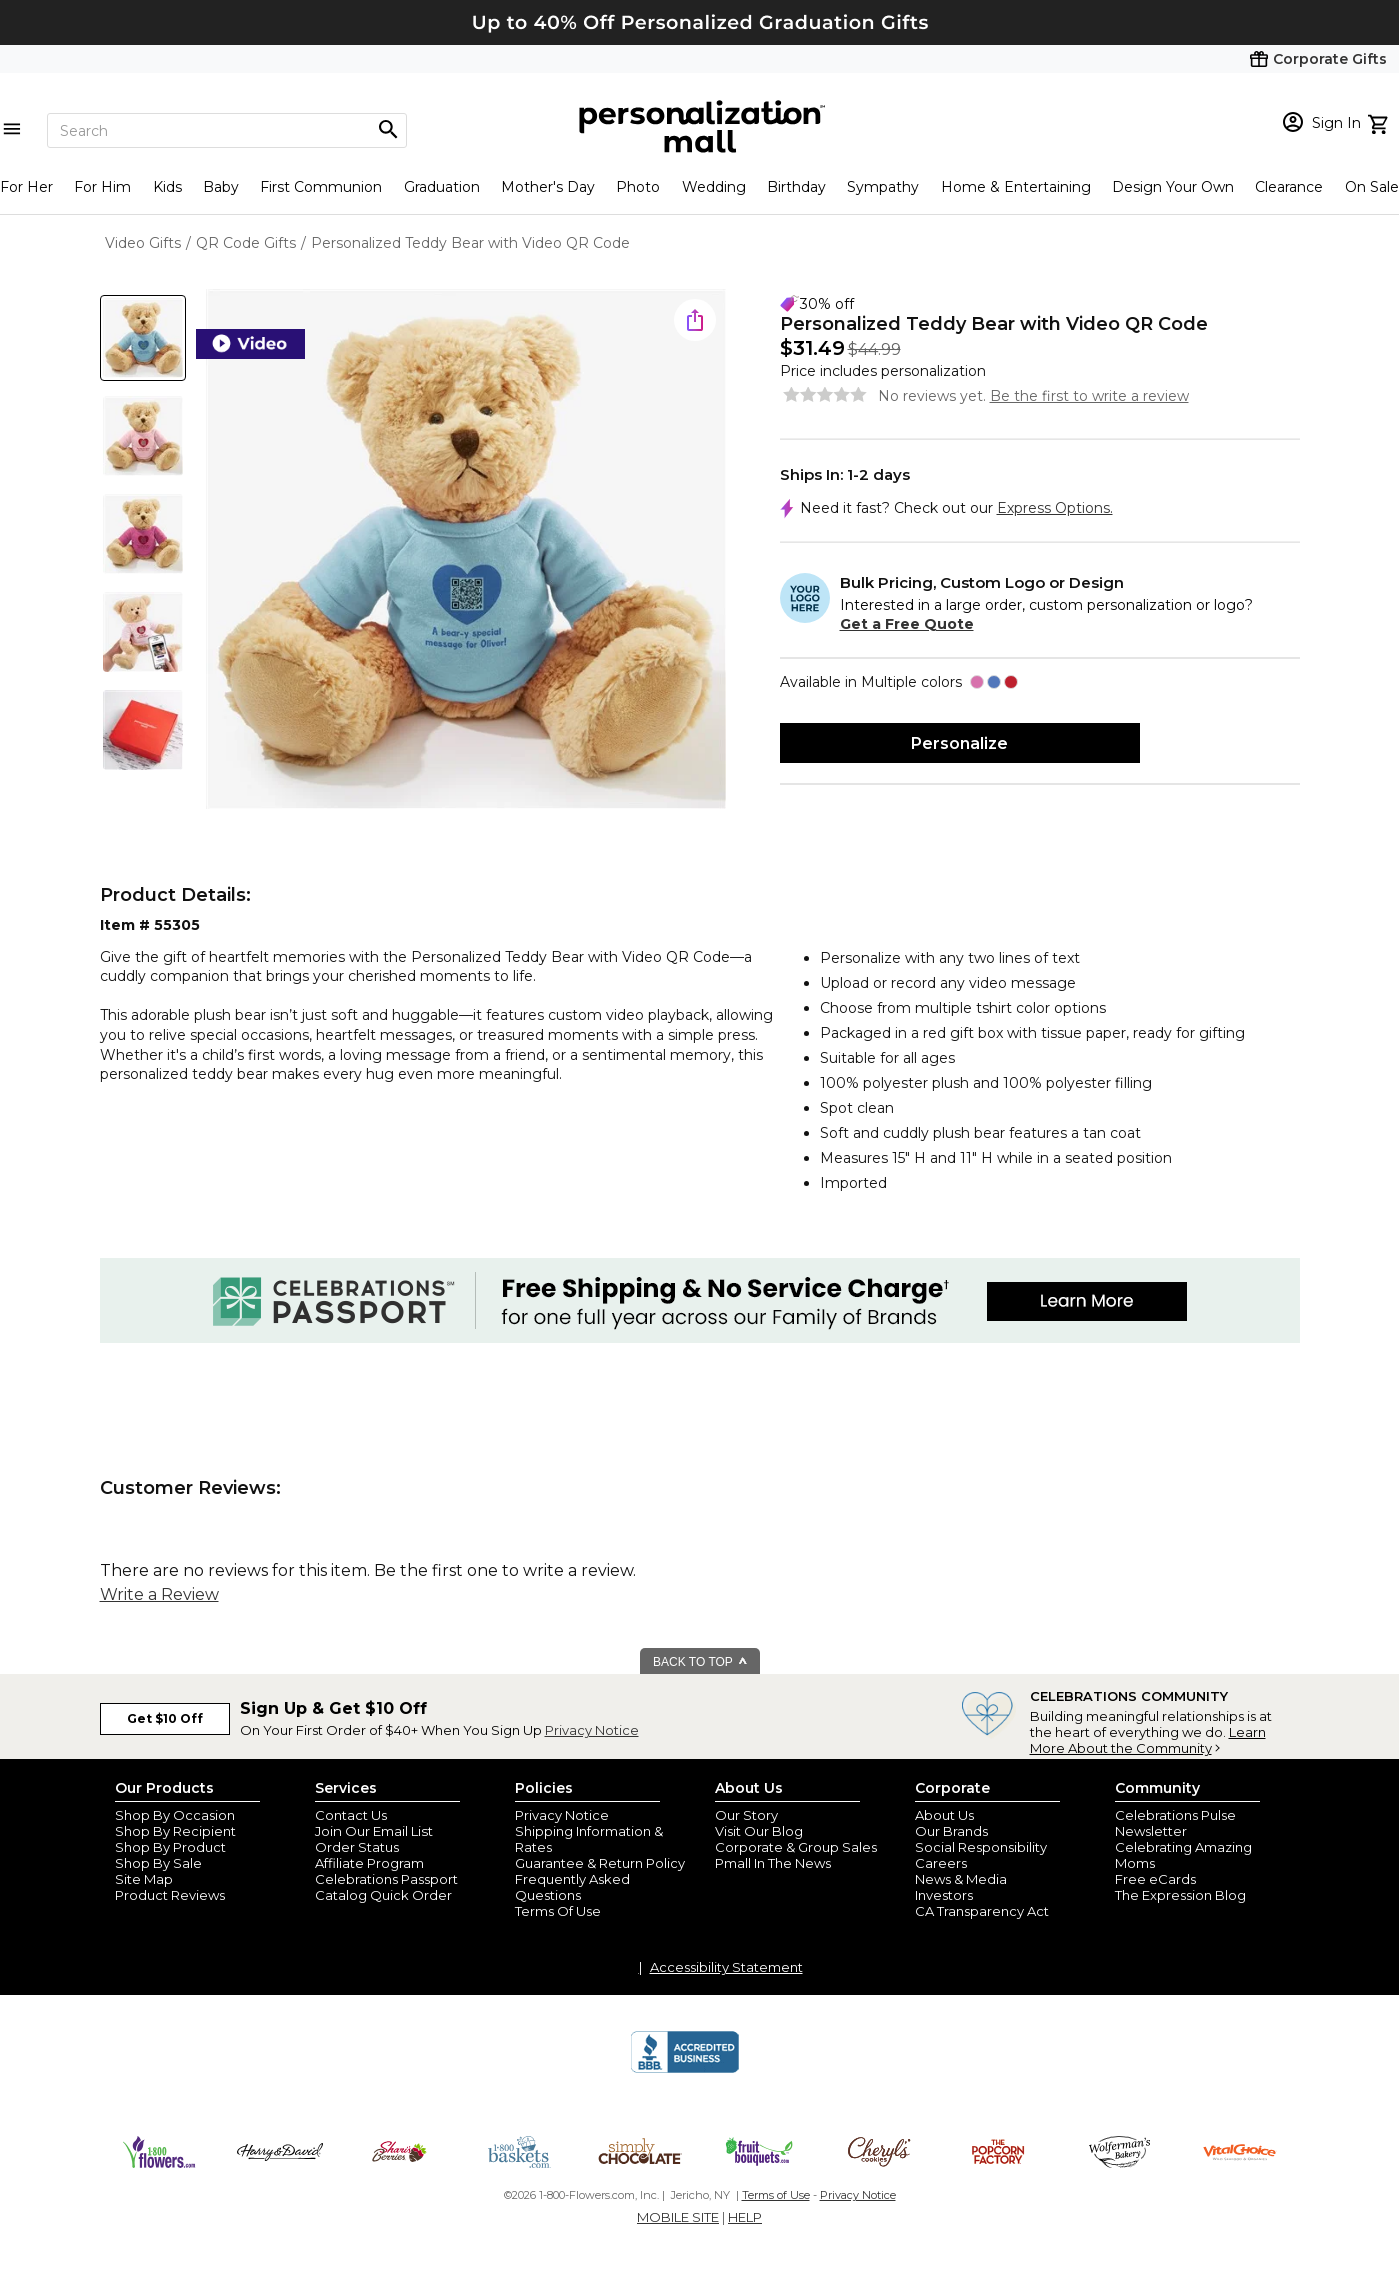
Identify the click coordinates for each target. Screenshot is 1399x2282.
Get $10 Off (165, 1718)
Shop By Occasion (175, 1815)
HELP (745, 2217)
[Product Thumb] (143, 338)
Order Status (357, 1847)
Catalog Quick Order (383, 1895)
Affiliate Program (369, 1863)
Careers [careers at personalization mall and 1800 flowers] (941, 1863)
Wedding (714, 187)
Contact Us (351, 1815)
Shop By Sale (158, 1863)
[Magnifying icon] (388, 130)
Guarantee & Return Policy (600, 1863)
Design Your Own (1173, 187)
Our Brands (951, 1831)
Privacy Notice (592, 1730)
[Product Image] (466, 550)
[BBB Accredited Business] (685, 2070)
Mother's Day (548, 187)
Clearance (1289, 187)
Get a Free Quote (907, 624)
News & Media (961, 1879)
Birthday (796, 187)
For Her (26, 187)
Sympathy (883, 187)
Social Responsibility (981, 1847)
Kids (167, 187)
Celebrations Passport (386, 1879)
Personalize (959, 743)
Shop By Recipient (175, 1831)
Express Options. (1055, 508)
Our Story (746, 1815)
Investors (944, 1895)
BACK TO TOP (700, 1662)
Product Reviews (170, 1895)
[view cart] (1380, 122)
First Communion (321, 187)
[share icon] (695, 320)
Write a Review (159, 1594)
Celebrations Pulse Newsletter (1175, 1823)
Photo (638, 187)
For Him (102, 187)
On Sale (1372, 187)
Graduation (442, 187)
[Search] (227, 130)
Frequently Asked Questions (572, 1887)
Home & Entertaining (1016, 187)
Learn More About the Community (1148, 1740)
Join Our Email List (374, 1831)
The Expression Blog (1180, 1895)
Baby (221, 187)
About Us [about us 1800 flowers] (944, 1815)
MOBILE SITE (678, 2217)
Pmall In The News (773, 1863)
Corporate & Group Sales (796, 1847)
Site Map (144, 1879)
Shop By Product (170, 1847)
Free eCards (1155, 1879)
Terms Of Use (558, 1911)
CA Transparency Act (982, 1911)
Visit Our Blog (759, 1831)
